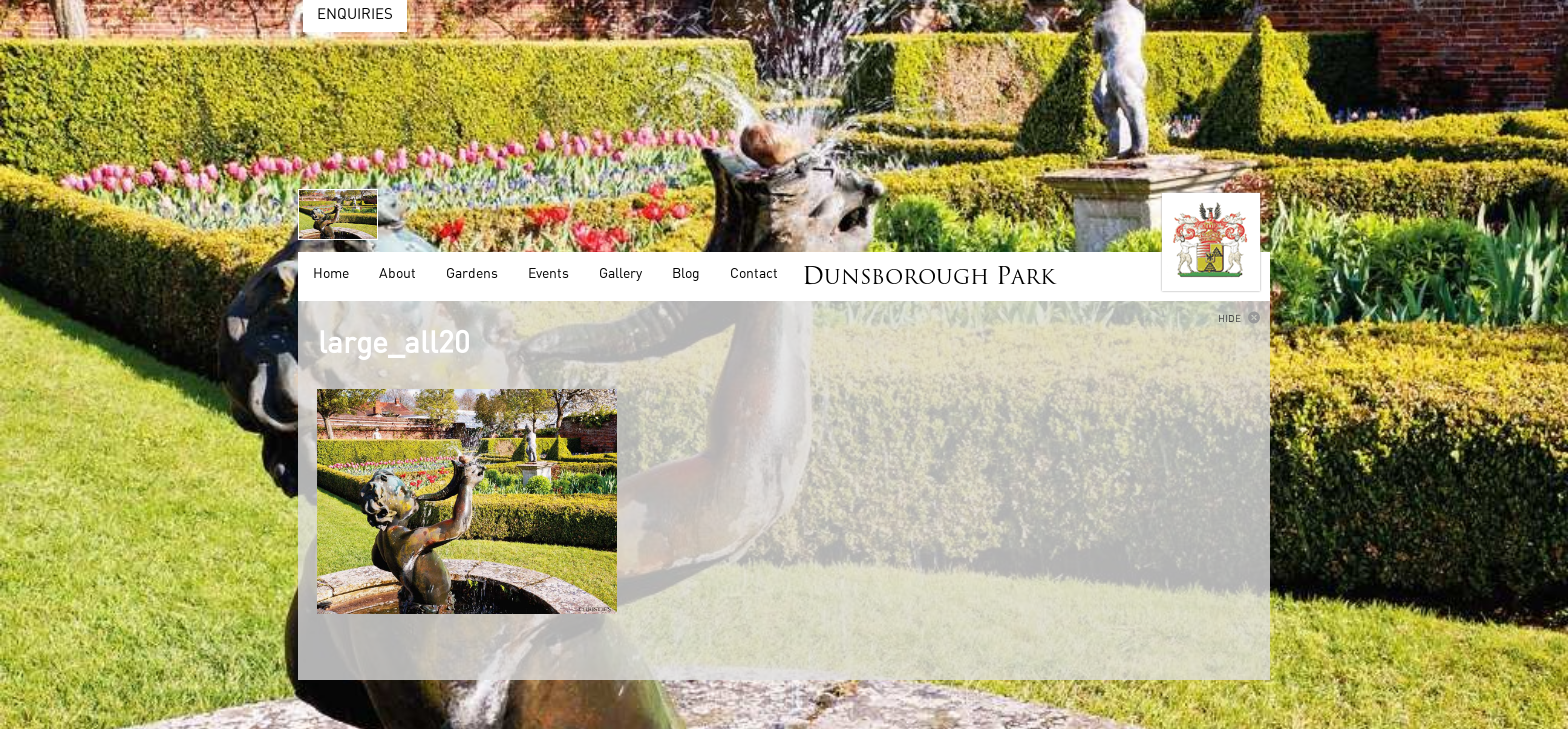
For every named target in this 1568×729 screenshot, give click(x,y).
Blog (686, 274)
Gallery (620, 274)
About (397, 274)
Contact (754, 274)
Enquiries (355, 14)
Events (548, 274)
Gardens (472, 274)
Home (331, 274)
